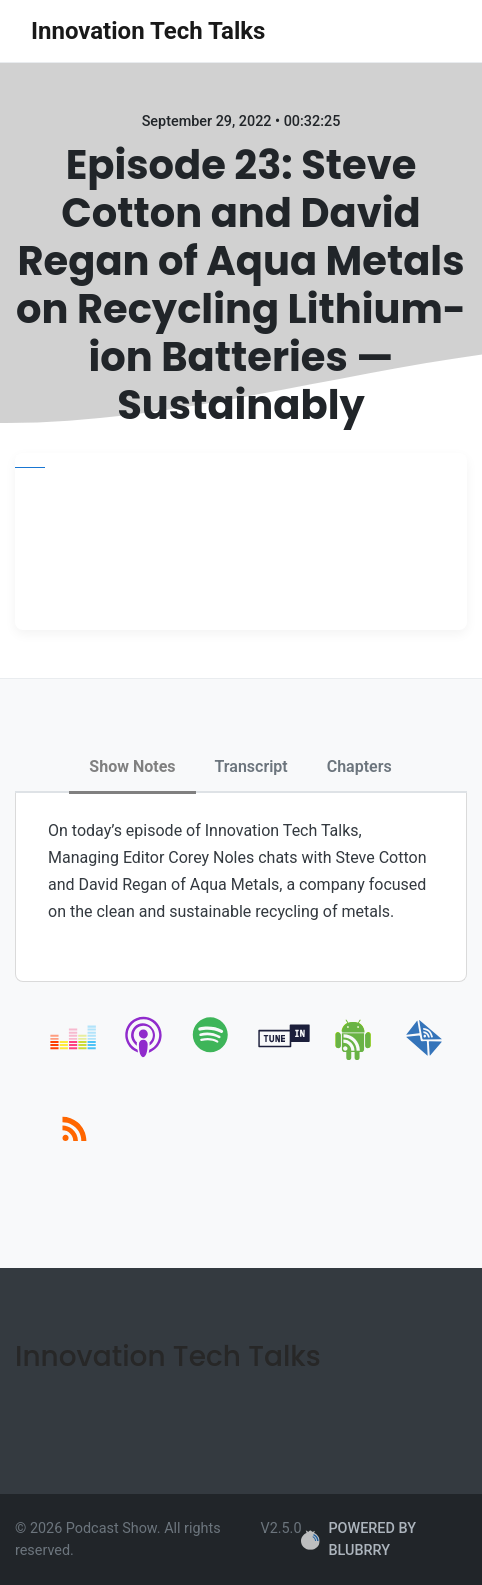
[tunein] (284, 1056)
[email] (424, 1056)
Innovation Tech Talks (148, 31)
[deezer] (74, 1056)
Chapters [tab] (359, 766)
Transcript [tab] (251, 766)
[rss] (74, 1151)
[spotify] (214, 1056)
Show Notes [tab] (132, 766)
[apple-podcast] (144, 1056)
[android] (354, 1056)
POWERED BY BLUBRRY (358, 1539)
